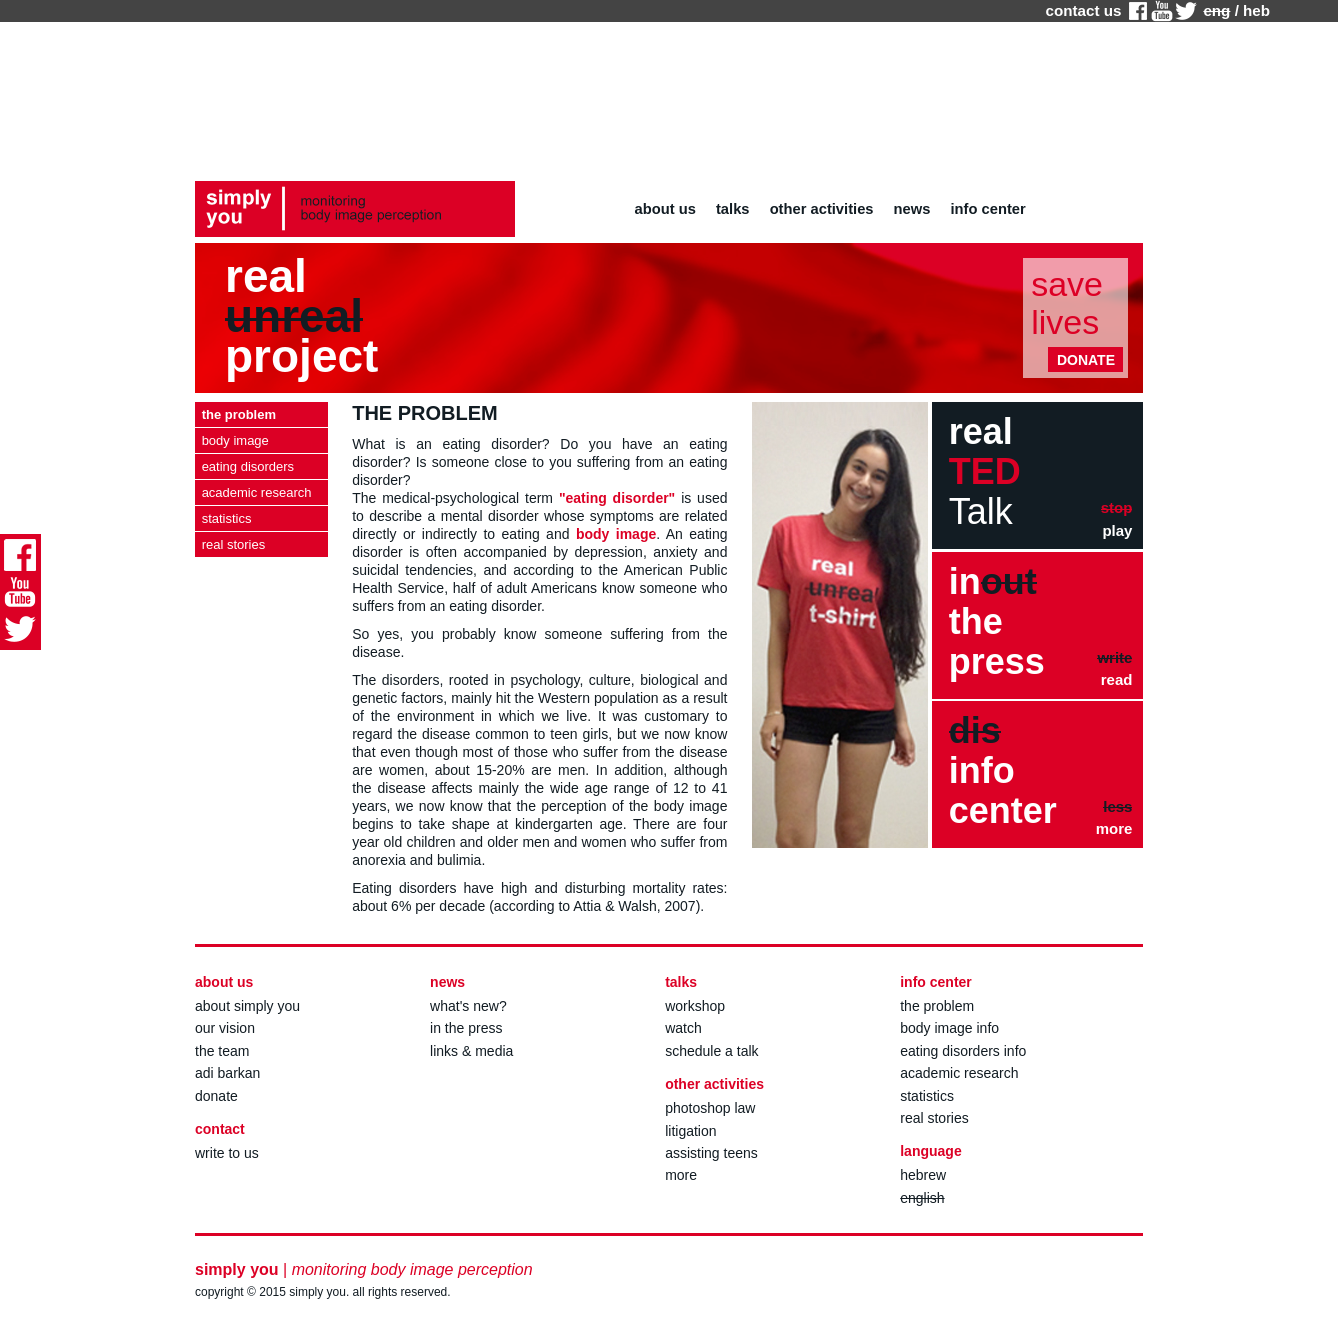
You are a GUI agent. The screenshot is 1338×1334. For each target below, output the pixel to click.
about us (665, 209)
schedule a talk (711, 1051)
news (912, 209)
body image (616, 534)
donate (216, 1096)
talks (733, 209)
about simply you (247, 1006)
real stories (934, 1118)
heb (1256, 10)
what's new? (468, 1006)
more (681, 1175)
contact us (1083, 10)
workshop (695, 1006)
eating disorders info (963, 1051)
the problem (937, 1006)
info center (988, 209)
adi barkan (227, 1073)
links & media (471, 1051)
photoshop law (710, 1108)
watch (683, 1028)
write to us (227, 1153)
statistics (927, 1096)
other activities (822, 209)
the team (222, 1051)
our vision (225, 1028)
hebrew (923, 1175)
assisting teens (711, 1153)
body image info (949, 1028)
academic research (959, 1073)
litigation (690, 1131)
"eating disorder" (617, 498)
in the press (466, 1028)
